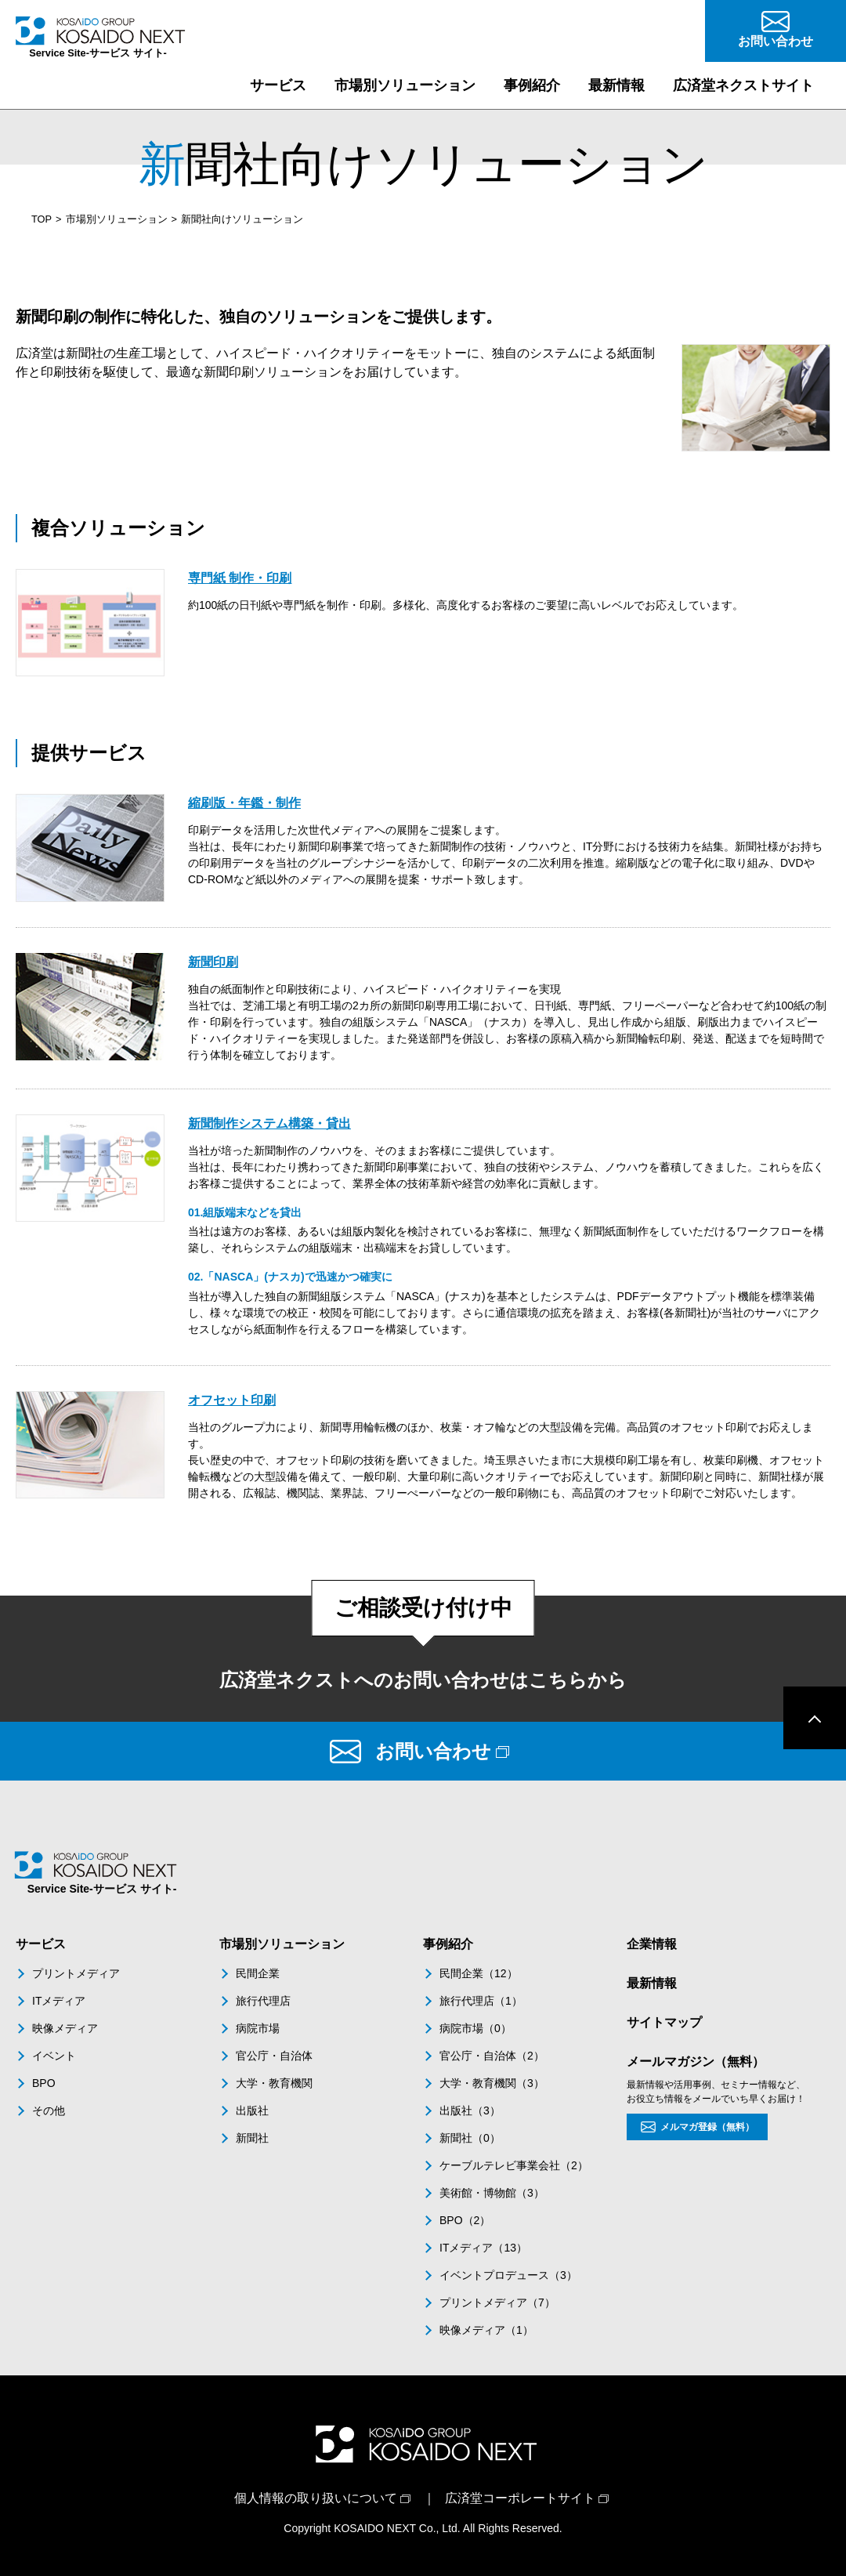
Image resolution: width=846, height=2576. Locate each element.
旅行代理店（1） (480, 2000)
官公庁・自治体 (274, 2055)
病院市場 (258, 2028)
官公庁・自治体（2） (491, 2055)
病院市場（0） (475, 2028)
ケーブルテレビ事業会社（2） (513, 2165)
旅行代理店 (263, 2000)
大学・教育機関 (274, 2083)
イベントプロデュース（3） (508, 2275)
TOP (41, 219)
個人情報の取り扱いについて (315, 2498)
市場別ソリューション (117, 219)
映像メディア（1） (486, 2330)
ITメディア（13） (483, 2247)
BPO (44, 2083)
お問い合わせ (433, 1751)
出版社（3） (470, 2110)
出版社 (252, 2110)
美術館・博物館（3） (491, 2193)
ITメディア (58, 2000)
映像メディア (65, 2028)
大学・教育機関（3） (491, 2083)
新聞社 (252, 2138)
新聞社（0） (470, 2138)
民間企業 (258, 1973)
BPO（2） (464, 2220)
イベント (54, 2055)
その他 (48, 2110)
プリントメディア (76, 1973)
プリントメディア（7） (497, 2302)
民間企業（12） (478, 1973)
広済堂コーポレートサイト (520, 2498)
